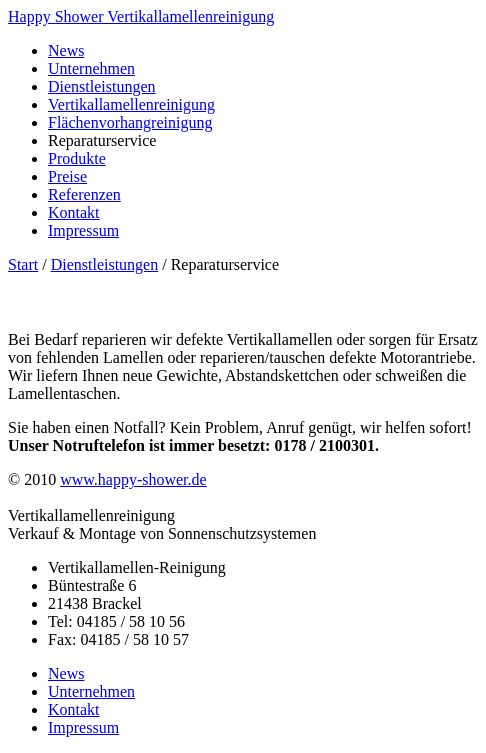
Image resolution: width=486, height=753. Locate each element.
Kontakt (74, 212)
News (66, 50)
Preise (67, 176)
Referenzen (84, 194)
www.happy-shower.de (133, 479)
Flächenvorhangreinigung (130, 122)
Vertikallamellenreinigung (131, 104)
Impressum (83, 230)
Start (23, 264)
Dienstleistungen (102, 86)
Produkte (77, 158)
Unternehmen (91, 68)
